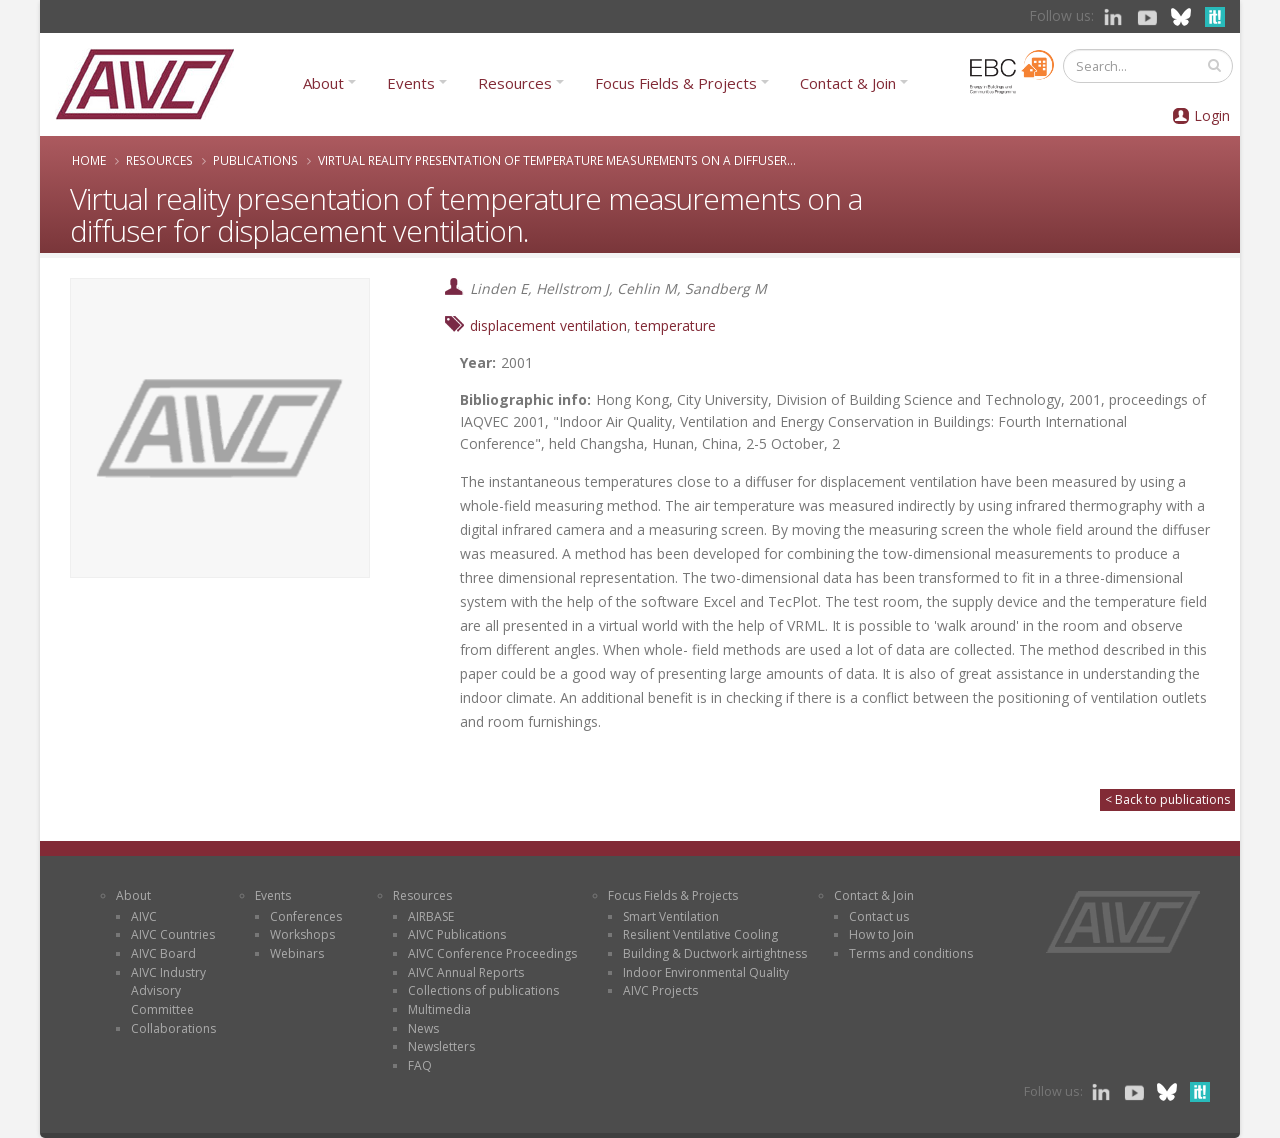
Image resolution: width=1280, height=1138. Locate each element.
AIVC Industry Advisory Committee (168, 991)
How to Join (881, 934)
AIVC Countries (173, 934)
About (323, 83)
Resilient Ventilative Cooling (700, 934)
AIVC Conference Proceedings (492, 953)
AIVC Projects (660, 990)
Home (89, 160)
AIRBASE (431, 916)
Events (411, 83)
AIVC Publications (457, 934)
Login (1212, 115)
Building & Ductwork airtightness (715, 953)
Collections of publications (483, 990)
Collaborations (173, 1028)
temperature (675, 325)
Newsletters (441, 1046)
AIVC (144, 916)
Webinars (297, 953)
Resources (515, 83)
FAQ (420, 1065)
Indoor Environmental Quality (706, 972)
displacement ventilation (548, 325)
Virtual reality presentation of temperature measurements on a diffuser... (557, 160)
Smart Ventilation (671, 916)
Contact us (879, 916)
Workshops (302, 934)
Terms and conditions (911, 953)
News (423, 1028)
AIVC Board (163, 953)
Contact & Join (848, 83)
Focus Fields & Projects (676, 83)
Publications (255, 160)
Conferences (306, 916)
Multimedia (439, 1009)
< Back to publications (1167, 799)
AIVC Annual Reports (466, 972)
